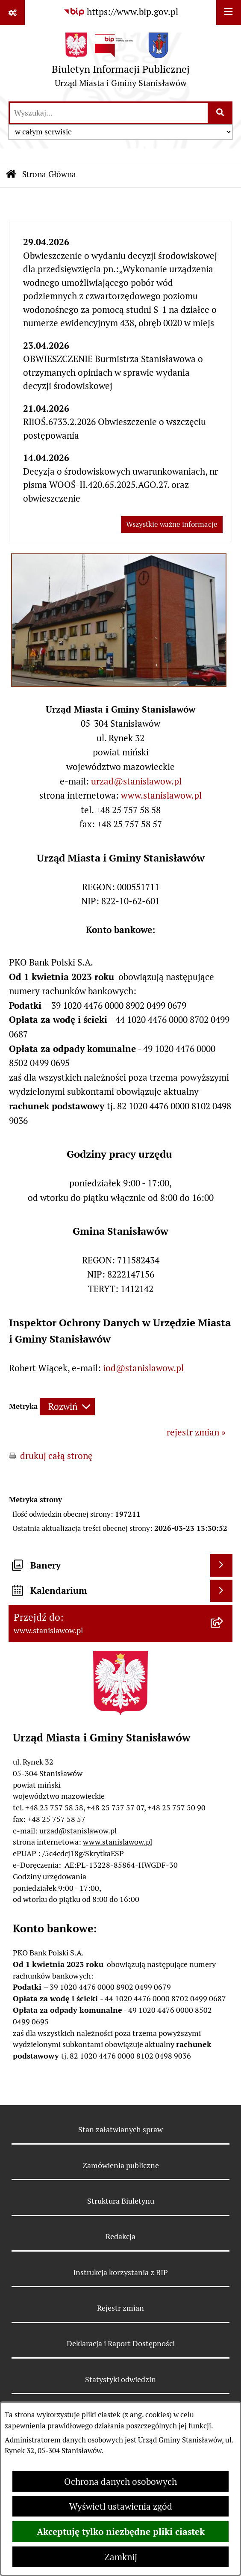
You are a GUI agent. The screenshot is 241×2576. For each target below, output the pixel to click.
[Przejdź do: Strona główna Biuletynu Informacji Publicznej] (11, 175)
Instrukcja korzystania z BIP (120, 2272)
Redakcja (120, 2236)
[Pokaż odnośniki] (12, 12)
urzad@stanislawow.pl (136, 781)
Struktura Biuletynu (120, 2201)
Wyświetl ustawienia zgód (120, 2506)
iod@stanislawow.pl (143, 1368)
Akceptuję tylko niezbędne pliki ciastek (121, 2531)
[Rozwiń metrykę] (67, 1406)
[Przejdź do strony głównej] (121, 63)
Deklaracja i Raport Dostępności (121, 2343)
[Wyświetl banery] (221, 1565)
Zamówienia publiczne (120, 2165)
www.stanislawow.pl (161, 795)
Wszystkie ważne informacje (171, 524)
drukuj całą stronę (56, 1456)
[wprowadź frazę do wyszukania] (109, 112)
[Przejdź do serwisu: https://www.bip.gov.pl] (120, 12)
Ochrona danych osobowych (120, 2481)
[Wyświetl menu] (228, 12)
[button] (118, 683)
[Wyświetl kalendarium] (221, 1591)
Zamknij (120, 2557)
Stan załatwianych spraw (120, 2129)
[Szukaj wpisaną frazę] (220, 112)
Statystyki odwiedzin (120, 2379)
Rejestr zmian (120, 2308)
